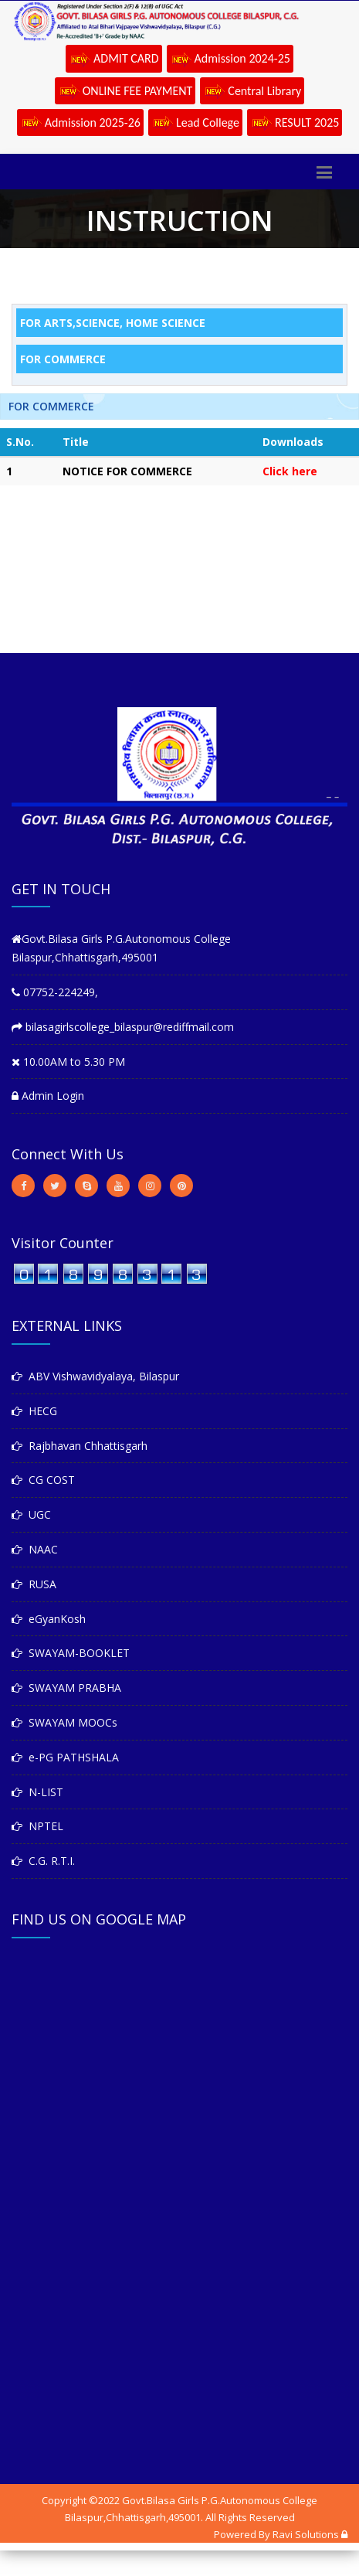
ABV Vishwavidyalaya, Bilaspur (95, 1376)
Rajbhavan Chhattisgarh (79, 1445)
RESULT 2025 (294, 123)
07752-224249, (55, 992)
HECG (34, 1411)
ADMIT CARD (114, 59)
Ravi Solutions (306, 2534)
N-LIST (37, 1792)
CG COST (43, 1479)
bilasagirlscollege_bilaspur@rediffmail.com (123, 1026)
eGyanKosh (49, 1618)
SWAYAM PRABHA (66, 1687)
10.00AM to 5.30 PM (68, 1061)
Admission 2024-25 (230, 59)
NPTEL (37, 1826)
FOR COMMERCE (63, 359)
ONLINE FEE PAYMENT (125, 91)
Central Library (252, 91)
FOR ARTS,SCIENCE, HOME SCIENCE (112, 322)
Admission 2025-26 (80, 123)
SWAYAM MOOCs (64, 1722)
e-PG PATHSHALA (65, 1757)
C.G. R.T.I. (43, 1860)
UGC (31, 1514)
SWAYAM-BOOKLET (71, 1652)
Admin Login (48, 1095)
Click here (289, 471)
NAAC (35, 1549)
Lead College (195, 123)
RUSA (34, 1584)
